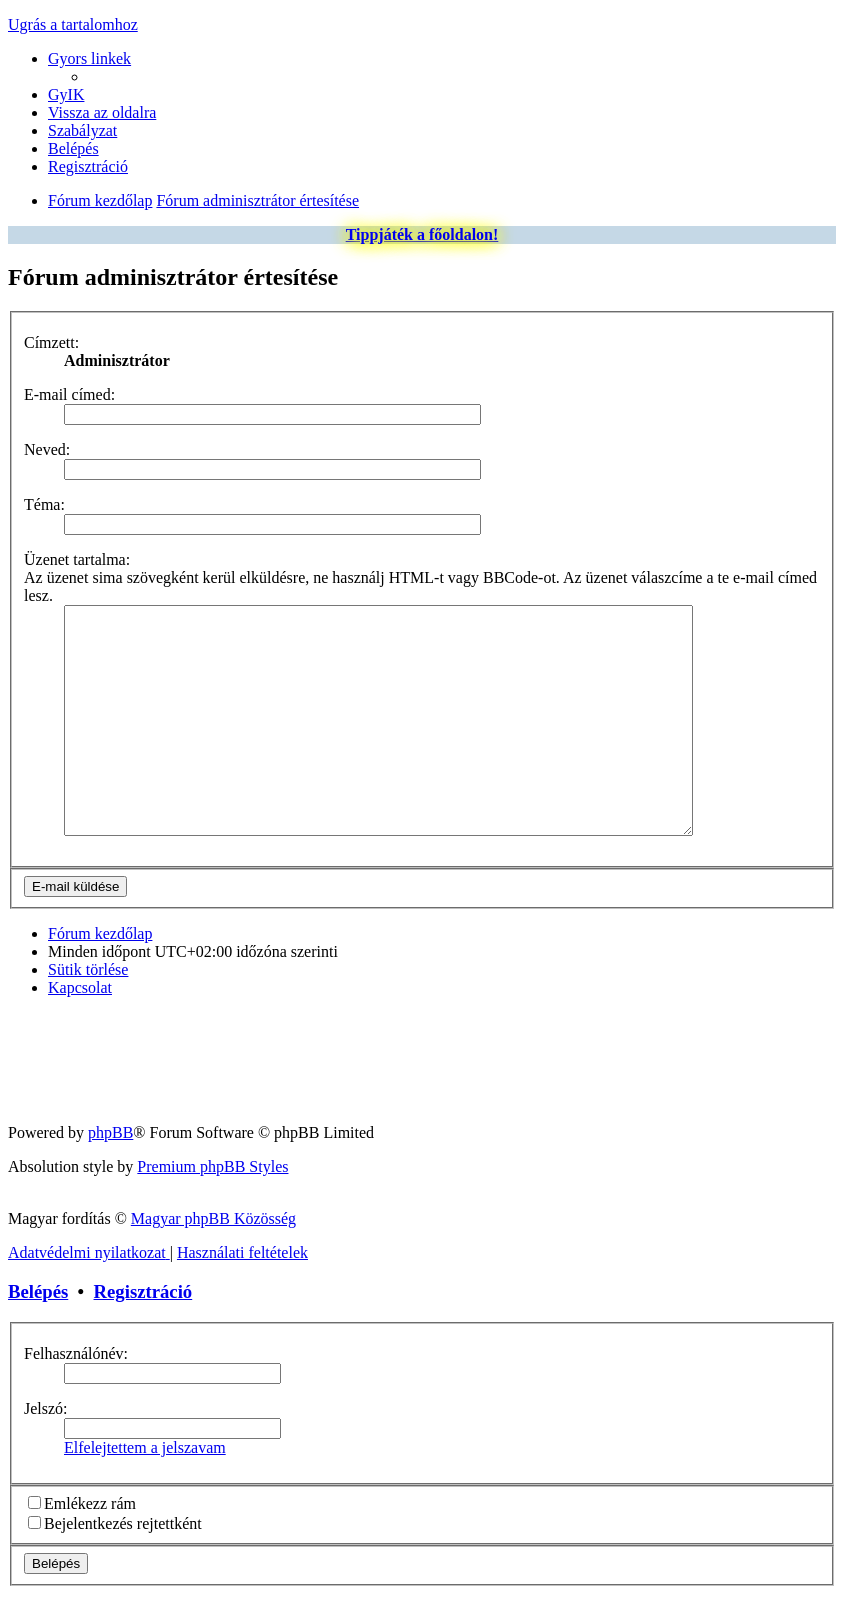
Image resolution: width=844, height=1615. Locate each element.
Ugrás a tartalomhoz (73, 24)
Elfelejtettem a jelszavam (145, 1468)
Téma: (44, 504)
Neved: (47, 449)
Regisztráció (143, 1312)
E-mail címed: (69, 394)
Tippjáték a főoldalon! (422, 234)
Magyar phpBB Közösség (213, 1239)
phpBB (110, 1153)
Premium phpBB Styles (212, 1187)
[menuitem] (66, 94)
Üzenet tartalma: (77, 559)
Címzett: (51, 342)
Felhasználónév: (76, 1374)
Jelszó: (46, 1429)
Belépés (38, 1312)
